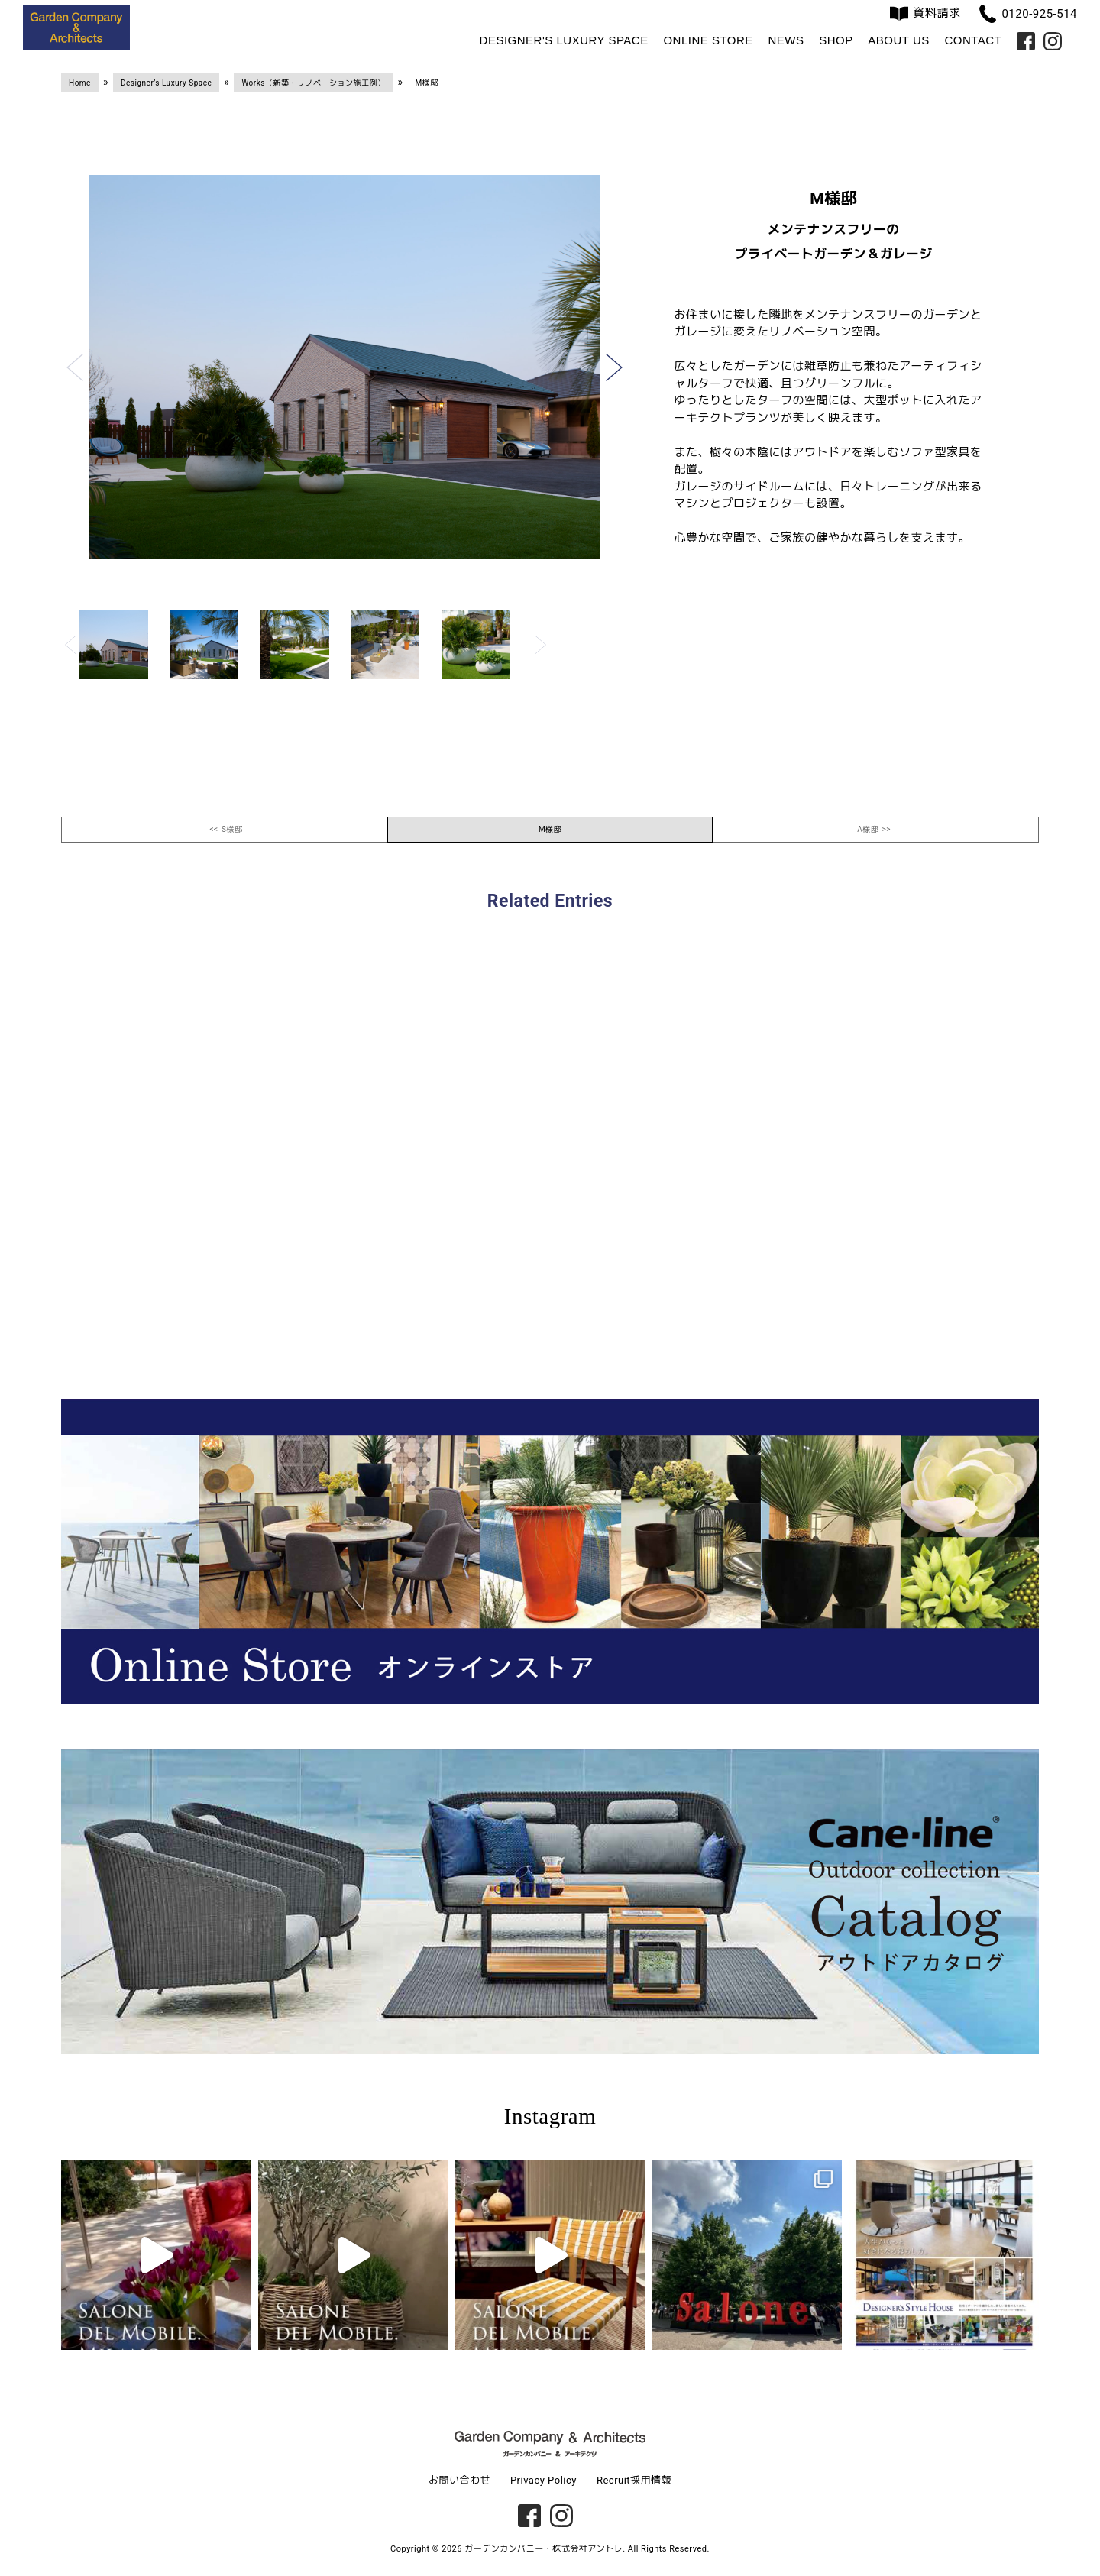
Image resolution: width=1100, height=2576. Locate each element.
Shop (836, 40)
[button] (75, 367)
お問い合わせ (459, 2480)
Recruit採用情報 (634, 2480)
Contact (972, 40)
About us (898, 40)
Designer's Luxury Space (564, 40)
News (786, 40)
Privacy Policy (543, 2480)
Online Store (707, 40)
